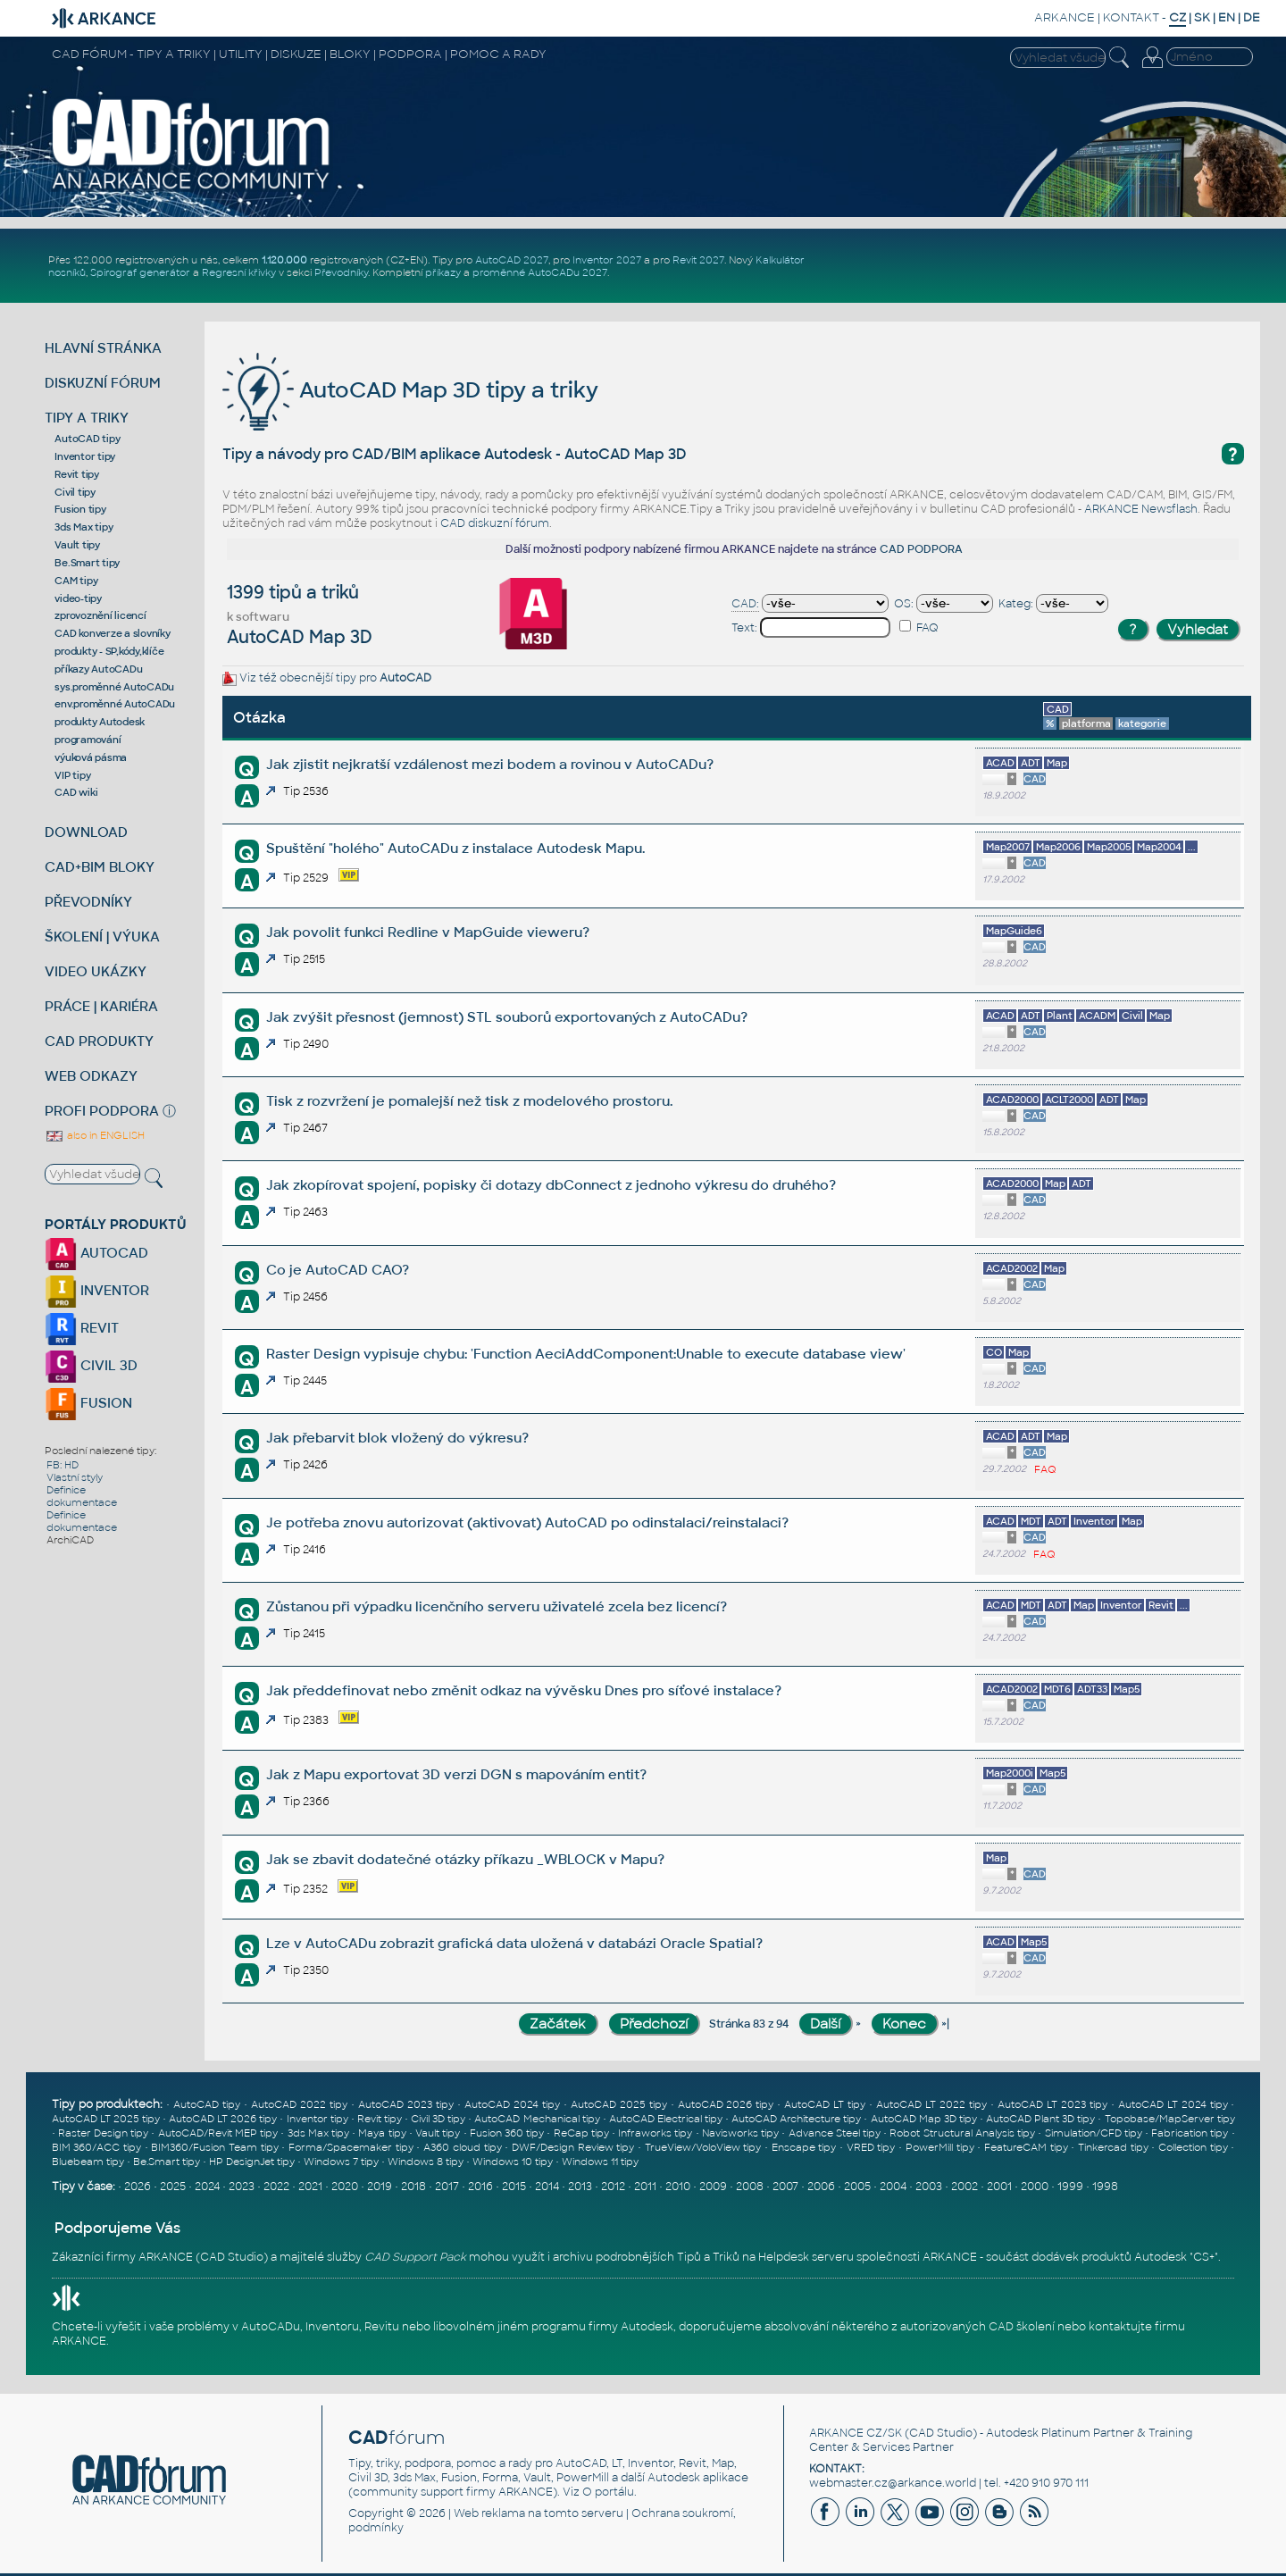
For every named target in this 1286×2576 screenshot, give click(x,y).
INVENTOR (97, 1290)
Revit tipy (76, 474)
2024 (207, 2186)
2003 (928, 2186)
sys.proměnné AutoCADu (114, 687)
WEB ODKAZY (91, 1075)
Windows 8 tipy (425, 2161)
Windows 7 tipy (341, 2161)
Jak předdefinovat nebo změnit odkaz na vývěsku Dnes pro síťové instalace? (523, 1690)
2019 (379, 2186)
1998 (1105, 2186)
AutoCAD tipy (87, 438)
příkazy (443, 272)
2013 (580, 2186)
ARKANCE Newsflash (1141, 509)
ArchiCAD (70, 1540)
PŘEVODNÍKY (88, 901)
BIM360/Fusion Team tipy (214, 2147)
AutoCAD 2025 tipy (619, 2104)
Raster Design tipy (103, 2133)
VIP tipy (72, 775)
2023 (242, 2186)
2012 (613, 2186)
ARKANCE (1064, 17)
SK (1202, 17)
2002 (964, 2186)
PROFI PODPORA (102, 1110)
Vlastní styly (74, 1477)
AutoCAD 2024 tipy (512, 2104)
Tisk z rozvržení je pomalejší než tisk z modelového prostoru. (469, 1100)
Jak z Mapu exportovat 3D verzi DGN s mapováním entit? (456, 1774)
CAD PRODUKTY (99, 1041)
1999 (1070, 2186)
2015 (514, 2186)
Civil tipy (75, 492)
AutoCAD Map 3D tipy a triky (410, 390)
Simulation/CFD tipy (1093, 2133)
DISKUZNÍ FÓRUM (103, 382)
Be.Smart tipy (87, 562)
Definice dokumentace (81, 1496)
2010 (677, 2186)
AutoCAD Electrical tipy (665, 2118)
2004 (893, 2186)
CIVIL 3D (91, 1365)
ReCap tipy (581, 2133)
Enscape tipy (804, 2147)
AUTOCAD (96, 1252)
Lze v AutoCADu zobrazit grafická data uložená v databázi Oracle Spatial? (514, 1943)
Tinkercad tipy (1113, 2147)
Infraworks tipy (655, 2133)
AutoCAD (405, 678)
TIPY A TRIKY (87, 417)
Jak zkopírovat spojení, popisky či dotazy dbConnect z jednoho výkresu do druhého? (551, 1184)
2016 (480, 2186)
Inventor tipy (84, 456)
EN (1226, 17)
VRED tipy (871, 2147)
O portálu (608, 2492)
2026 (137, 2186)
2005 (857, 2186)
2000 (1034, 2186)
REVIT (82, 1327)
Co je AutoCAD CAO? (337, 1269)
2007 (785, 2186)
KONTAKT (1131, 17)
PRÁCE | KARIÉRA (101, 1006)
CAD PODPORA (921, 549)
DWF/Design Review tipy (573, 2147)
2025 (173, 2186)
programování (87, 739)
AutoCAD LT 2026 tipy (223, 2118)
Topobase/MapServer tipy (1170, 2118)
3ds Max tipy (83, 527)
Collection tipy (1193, 2147)
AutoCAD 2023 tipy (406, 2104)
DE (1251, 17)
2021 (310, 2186)
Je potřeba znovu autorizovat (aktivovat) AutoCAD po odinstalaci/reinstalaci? (527, 1522)
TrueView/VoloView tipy (703, 2147)
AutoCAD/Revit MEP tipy (218, 2133)
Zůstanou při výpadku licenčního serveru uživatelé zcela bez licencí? (496, 1606)
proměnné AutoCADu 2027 (539, 272)
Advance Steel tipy (835, 2133)
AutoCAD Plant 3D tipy (1040, 2118)
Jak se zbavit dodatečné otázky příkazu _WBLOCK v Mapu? (465, 1859)
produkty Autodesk (99, 721)
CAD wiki (75, 792)
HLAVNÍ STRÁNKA (103, 347)
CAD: (745, 604)
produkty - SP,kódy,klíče (108, 651)
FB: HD (62, 1465)
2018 (413, 2186)
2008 (750, 2186)
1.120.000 (284, 260)
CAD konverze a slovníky (112, 633)
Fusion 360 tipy (507, 2133)
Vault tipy (77, 545)
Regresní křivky (239, 272)
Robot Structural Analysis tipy (962, 2133)
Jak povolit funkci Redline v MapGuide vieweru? (427, 932)
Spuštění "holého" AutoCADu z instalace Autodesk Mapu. (455, 848)
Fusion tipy (79, 509)
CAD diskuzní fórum (494, 523)
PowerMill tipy (940, 2147)
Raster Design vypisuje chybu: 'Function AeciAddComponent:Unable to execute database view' (586, 1353)
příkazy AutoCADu (98, 669)
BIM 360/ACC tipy (96, 2147)
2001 (999, 2186)
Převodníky (341, 272)
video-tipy (78, 598)
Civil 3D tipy (438, 2118)
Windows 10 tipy (512, 2161)
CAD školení (1022, 2327)
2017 (447, 2186)
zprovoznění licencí (100, 615)
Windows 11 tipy (600, 2161)
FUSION (88, 1402)
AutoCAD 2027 (511, 260)
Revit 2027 (698, 260)
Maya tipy (381, 2133)
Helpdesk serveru (806, 2257)
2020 (344, 2186)
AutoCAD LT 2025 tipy (106, 2118)
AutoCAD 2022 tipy (299, 2104)
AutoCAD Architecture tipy (796, 2118)
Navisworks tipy (740, 2133)
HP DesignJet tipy (252, 2161)
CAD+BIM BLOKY (99, 866)
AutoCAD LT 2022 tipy (931, 2104)
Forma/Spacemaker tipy (350, 2147)
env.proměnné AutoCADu (114, 704)
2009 (713, 2186)
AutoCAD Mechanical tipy (536, 2118)
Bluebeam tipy (88, 2161)
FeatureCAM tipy (1026, 2147)
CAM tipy (75, 580)
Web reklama (489, 2513)
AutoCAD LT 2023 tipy (1052, 2104)
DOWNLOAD (86, 832)
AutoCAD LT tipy (824, 2104)
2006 (821, 2186)
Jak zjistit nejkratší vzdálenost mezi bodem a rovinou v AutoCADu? (490, 764)
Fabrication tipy (1189, 2133)
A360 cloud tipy (462, 2147)
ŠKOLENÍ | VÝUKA (102, 936)
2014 (547, 2186)
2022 (276, 2186)
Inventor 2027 (606, 260)
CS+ (1204, 2257)
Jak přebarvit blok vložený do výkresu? (397, 1437)
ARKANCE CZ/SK (855, 2433)
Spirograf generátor (140, 272)
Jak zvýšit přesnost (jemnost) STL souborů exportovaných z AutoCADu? (506, 1016)
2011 (645, 2186)
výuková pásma (90, 757)
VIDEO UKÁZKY (95, 971)
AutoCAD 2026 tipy (726, 2104)
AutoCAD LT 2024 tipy (1173, 2104)
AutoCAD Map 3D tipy (924, 2118)
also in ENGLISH (95, 1135)
